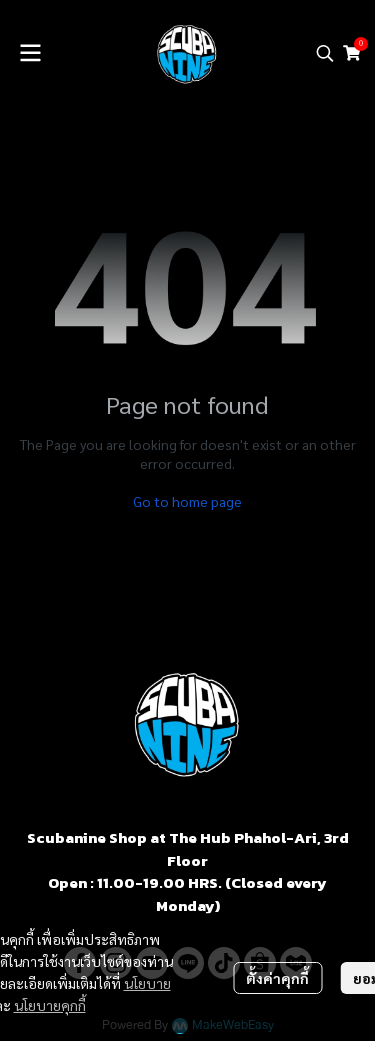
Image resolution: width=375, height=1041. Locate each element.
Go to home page (187, 501)
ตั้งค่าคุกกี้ (277, 978)
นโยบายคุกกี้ (50, 1005)
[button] (325, 53)
